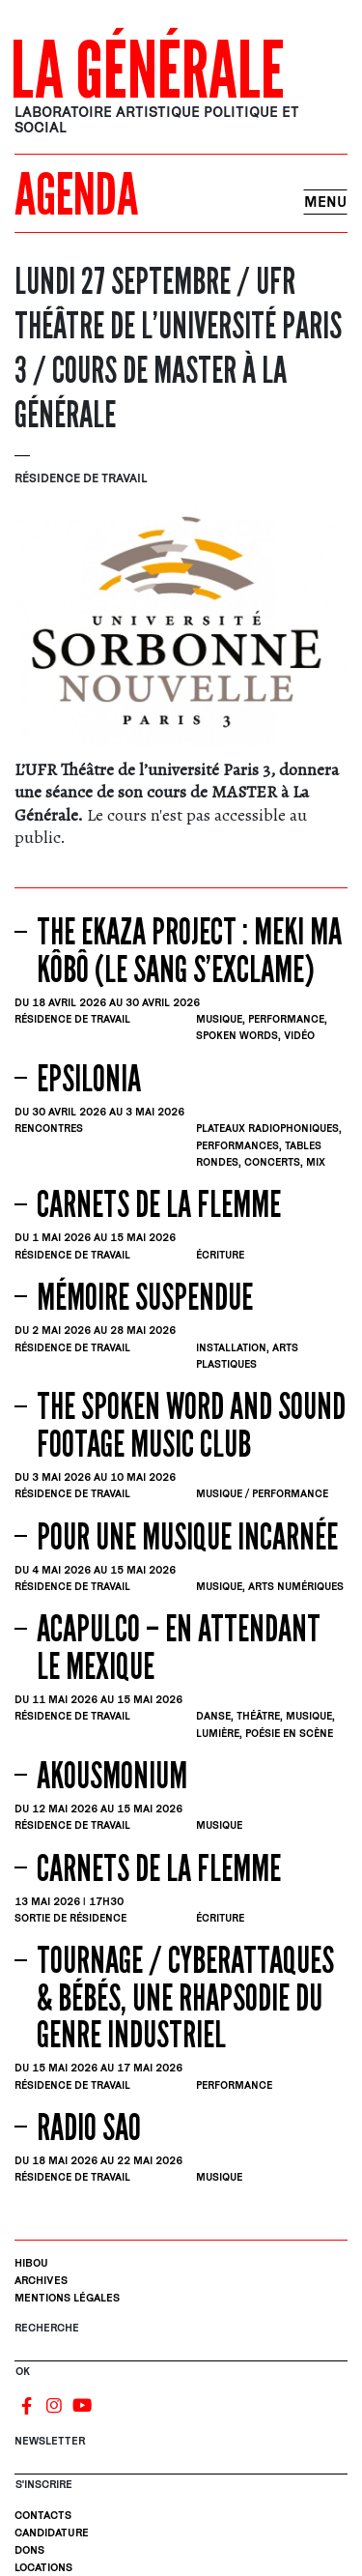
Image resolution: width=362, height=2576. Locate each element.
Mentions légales (67, 2297)
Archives (41, 2279)
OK (22, 2370)
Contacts (42, 2514)
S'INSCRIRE (43, 2483)
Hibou (31, 2262)
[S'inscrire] (181, 2466)
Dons (29, 2549)
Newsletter (49, 2440)
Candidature (51, 2532)
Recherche (46, 2327)
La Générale (148, 71)
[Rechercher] (181, 2352)
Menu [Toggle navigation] (325, 201)
